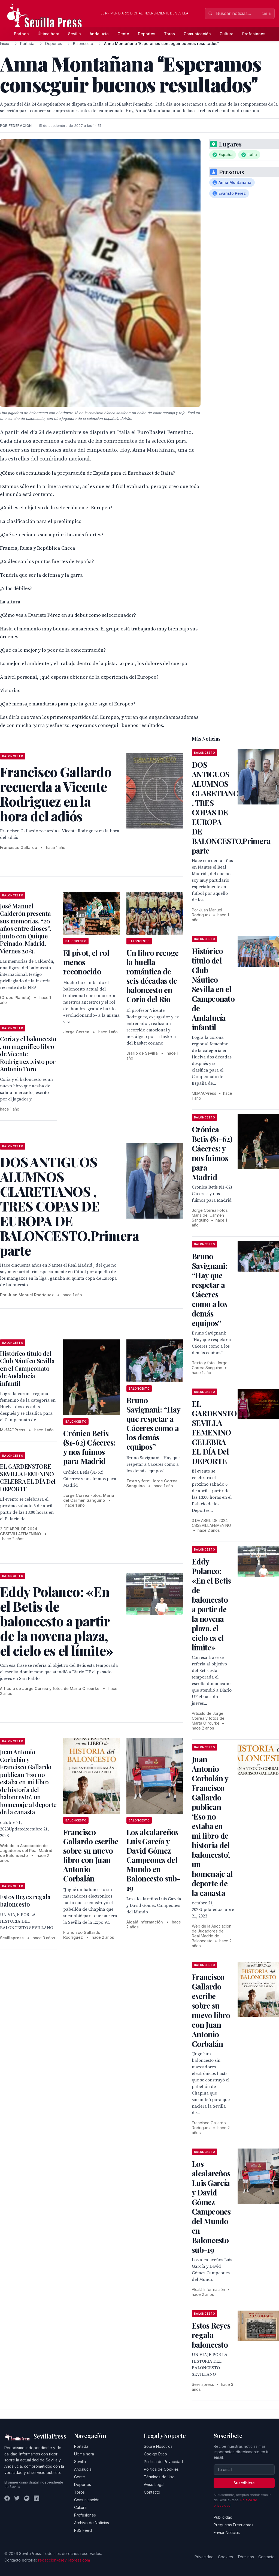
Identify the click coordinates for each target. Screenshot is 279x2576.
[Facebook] (7, 2498)
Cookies (225, 2556)
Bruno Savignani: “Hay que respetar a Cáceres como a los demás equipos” (153, 1423)
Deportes (146, 33)
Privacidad (204, 2556)
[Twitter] (17, 2498)
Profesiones (253, 33)
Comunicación (197, 33)
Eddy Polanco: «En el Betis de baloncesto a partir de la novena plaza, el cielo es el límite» (211, 1604)
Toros (169, 33)
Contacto (152, 2492)
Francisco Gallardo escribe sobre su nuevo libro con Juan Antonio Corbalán (90, 1855)
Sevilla (74, 33)
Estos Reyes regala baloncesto (25, 1900)
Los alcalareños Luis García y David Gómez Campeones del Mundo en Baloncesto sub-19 (153, 1860)
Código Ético (155, 2454)
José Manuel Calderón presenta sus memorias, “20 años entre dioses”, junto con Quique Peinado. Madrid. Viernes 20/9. (25, 928)
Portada (21, 33)
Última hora (48, 33)
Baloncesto (83, 43)
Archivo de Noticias (91, 2522)
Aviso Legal (154, 2484)
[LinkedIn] (36, 2498)
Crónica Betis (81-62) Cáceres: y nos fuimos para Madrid (89, 1447)
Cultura (226, 33)
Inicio (4, 43)
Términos (245, 2556)
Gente (123, 33)
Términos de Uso (159, 2477)
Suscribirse (244, 2483)
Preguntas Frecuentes (233, 2525)
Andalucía (99, 33)
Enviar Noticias (227, 2532)
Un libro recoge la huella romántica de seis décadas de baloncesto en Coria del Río (152, 976)
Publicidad (223, 2517)
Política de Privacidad (163, 2461)
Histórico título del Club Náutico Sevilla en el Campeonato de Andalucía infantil (27, 1368)
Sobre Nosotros (158, 2446)
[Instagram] (26, 2498)
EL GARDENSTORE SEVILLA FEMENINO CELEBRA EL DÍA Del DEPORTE (28, 1477)
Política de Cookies (161, 2469)
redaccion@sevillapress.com (64, 2560)
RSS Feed (83, 2530)
